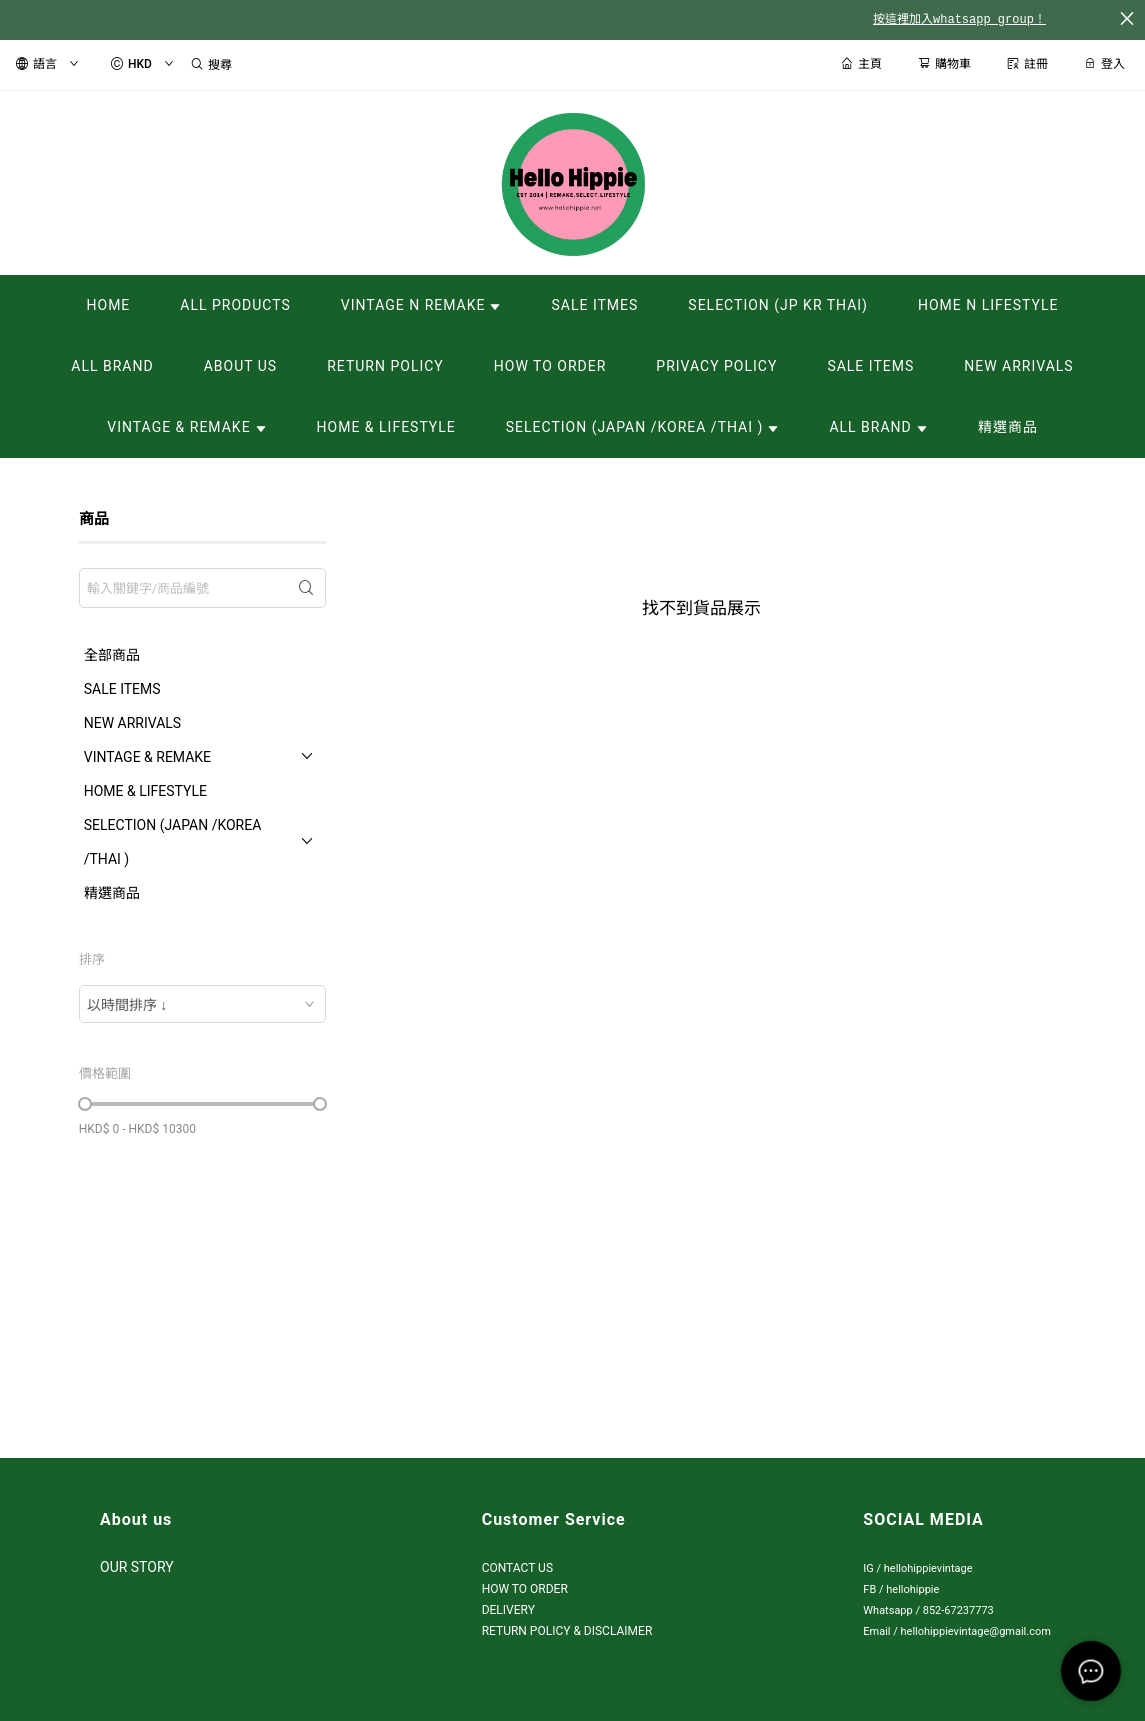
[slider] (85, 1104)
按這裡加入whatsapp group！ (959, 19)
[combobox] (203, 1004)
